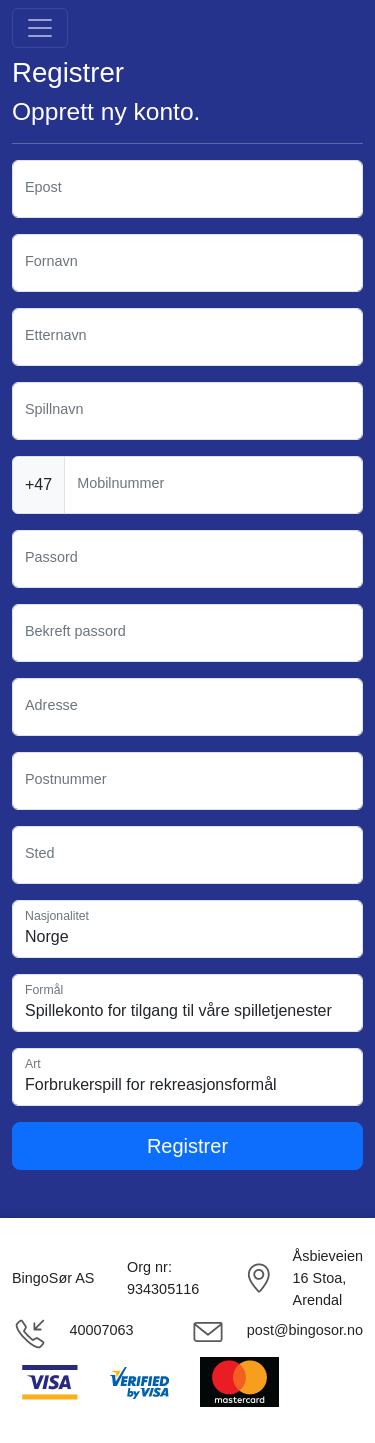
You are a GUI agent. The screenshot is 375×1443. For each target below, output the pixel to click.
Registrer (187, 1146)
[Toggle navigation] (40, 28)
